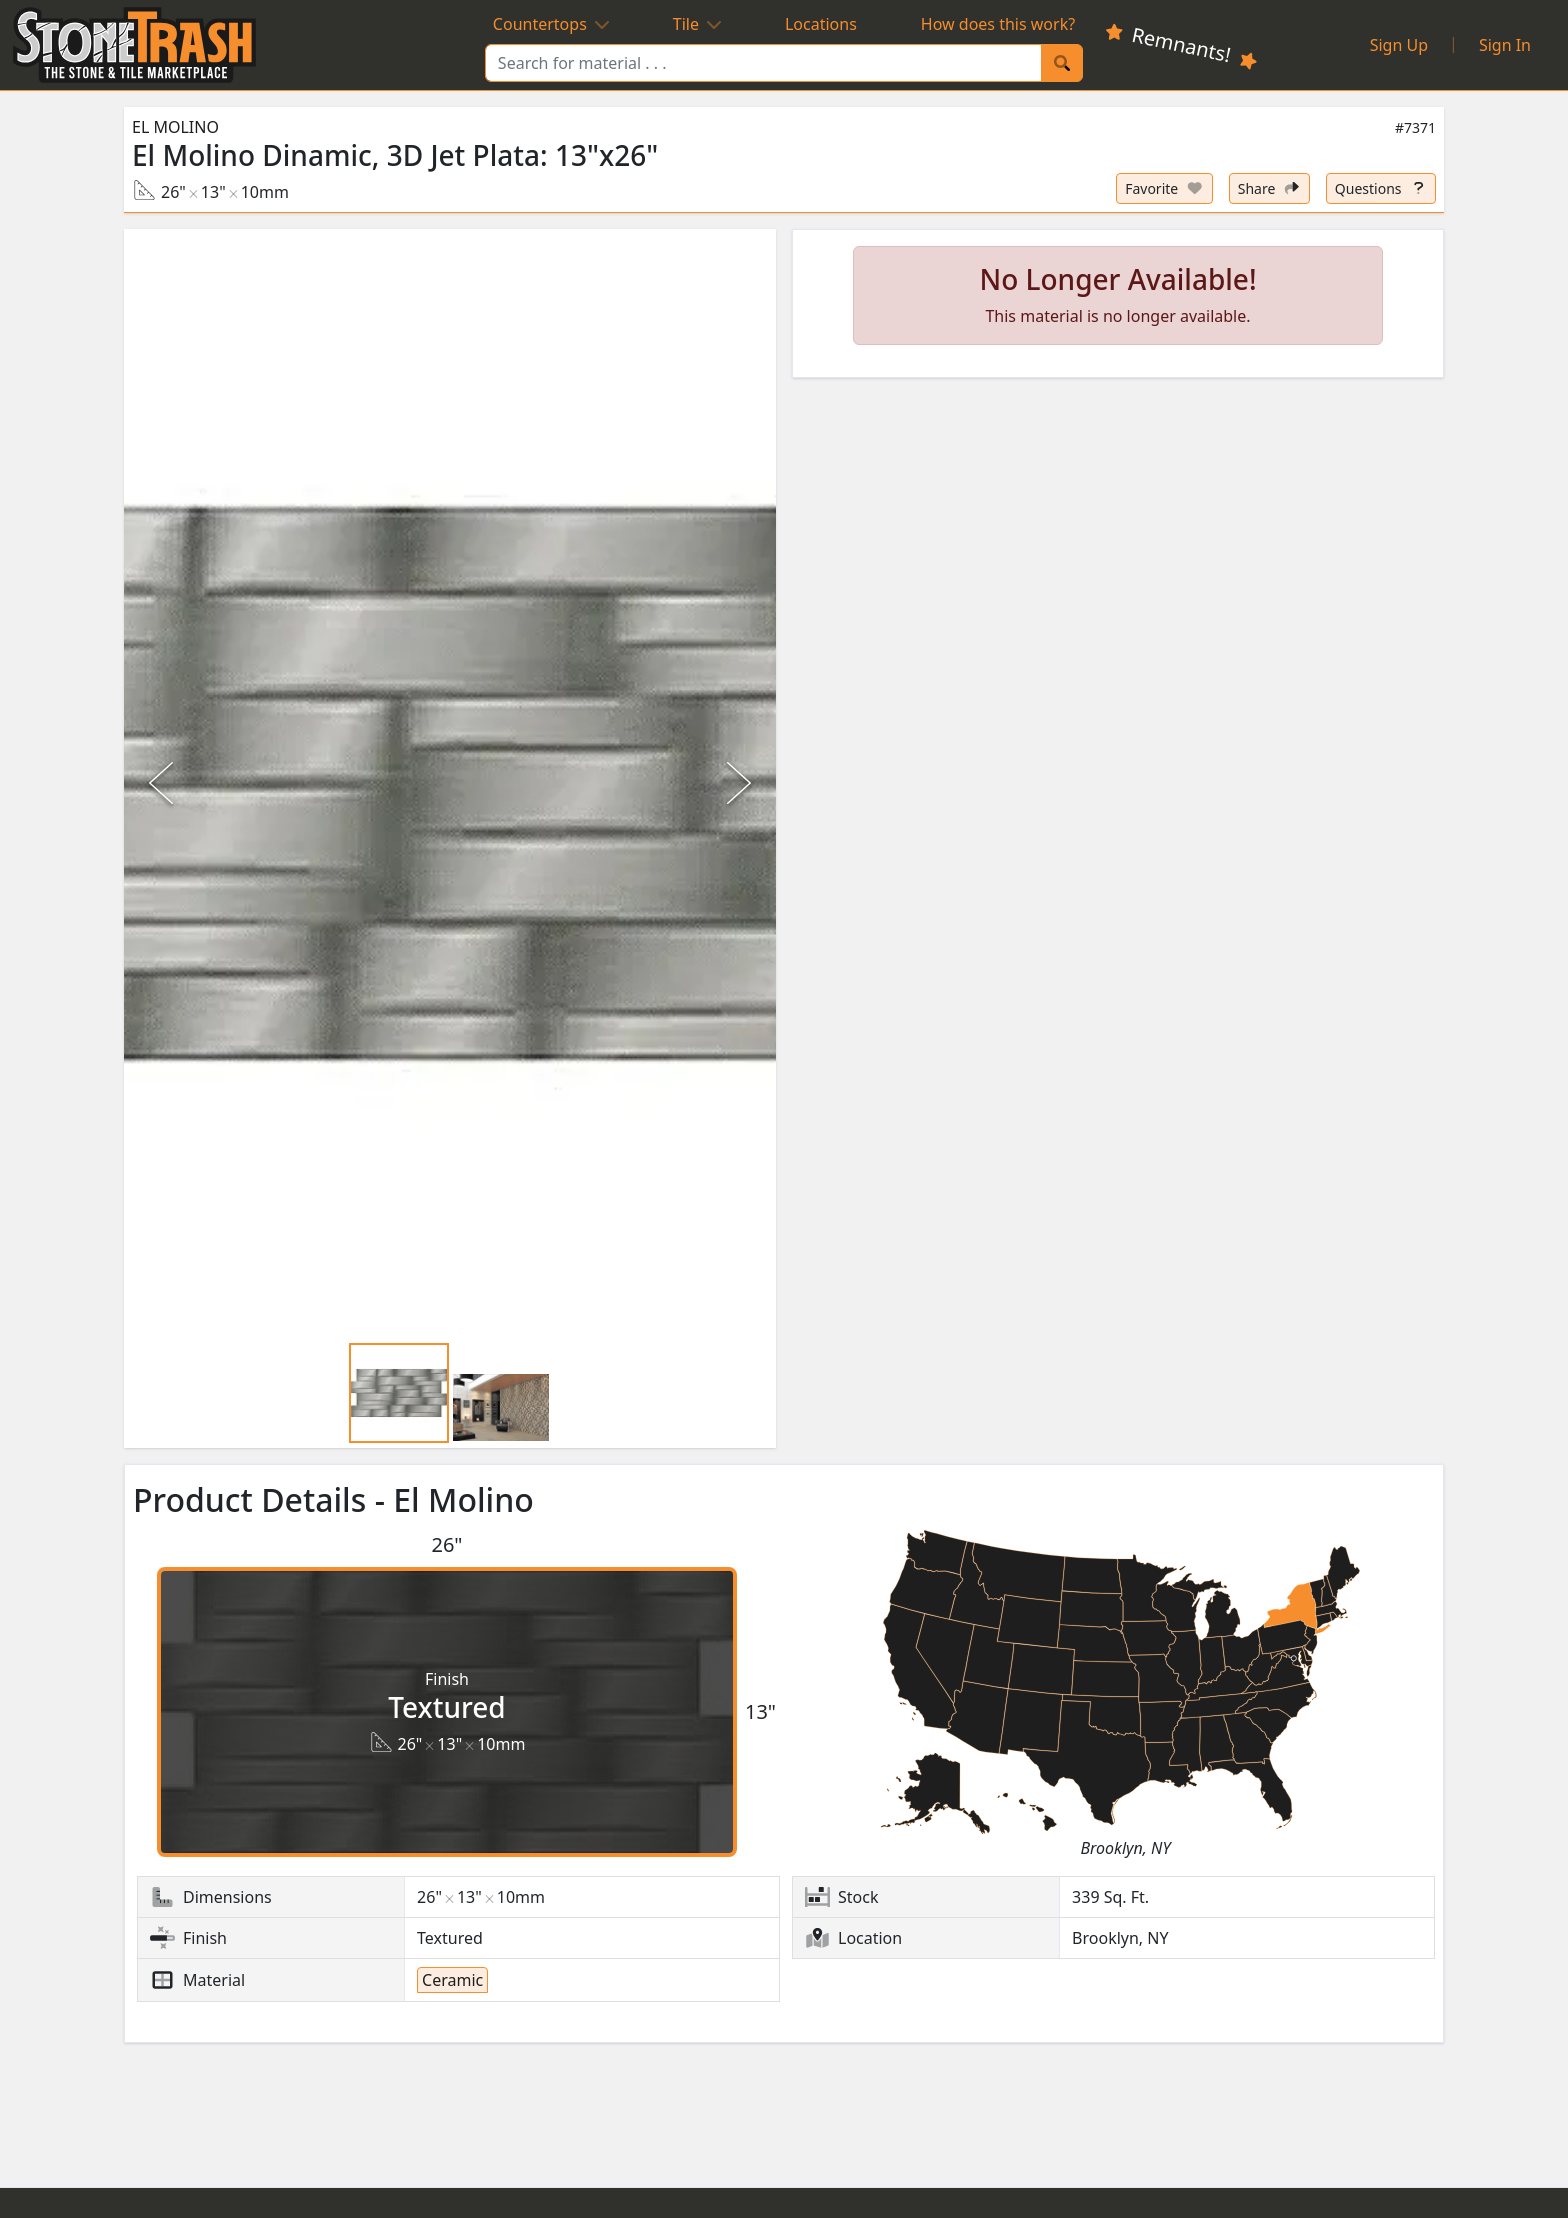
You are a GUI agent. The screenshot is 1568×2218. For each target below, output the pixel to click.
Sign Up (1399, 45)
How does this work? (998, 24)
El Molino (175, 127)
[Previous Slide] (164, 783)
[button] (450, 783)
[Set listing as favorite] (1164, 188)
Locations (821, 24)
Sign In (1505, 45)
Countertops (551, 24)
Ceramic (452, 1980)
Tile (697, 24)
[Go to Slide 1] (399, 1393)
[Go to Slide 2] (501, 1407)
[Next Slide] (736, 783)
